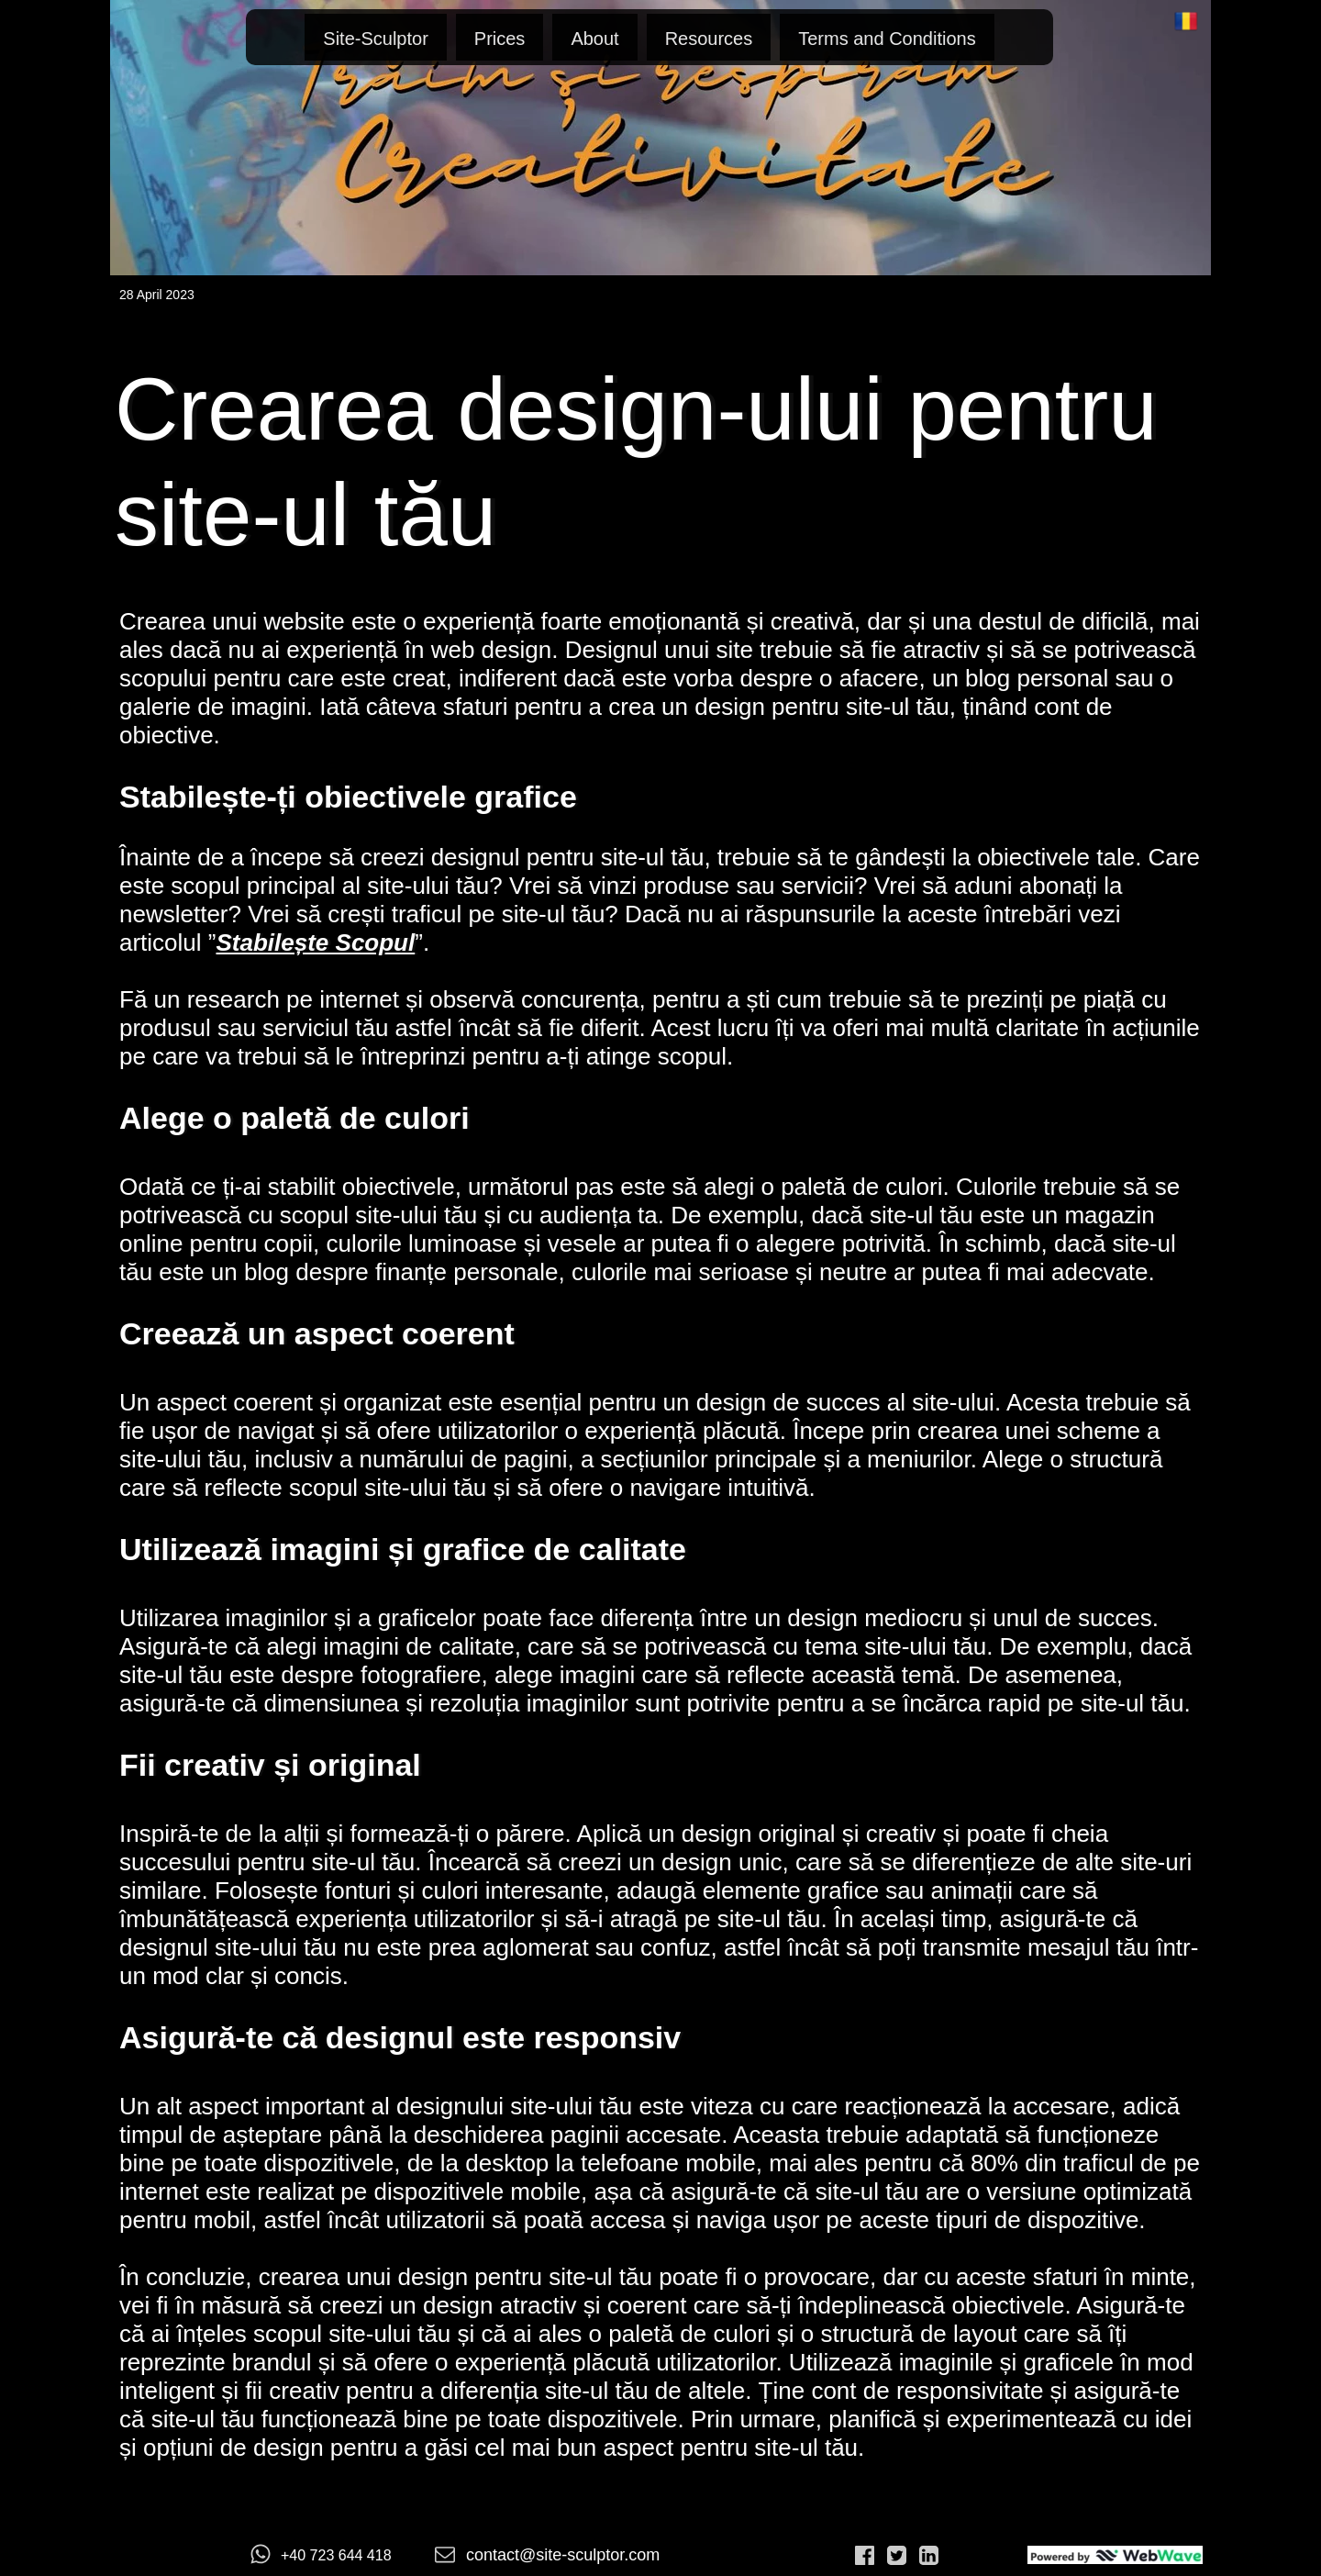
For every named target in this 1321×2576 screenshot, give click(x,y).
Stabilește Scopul (315, 942)
